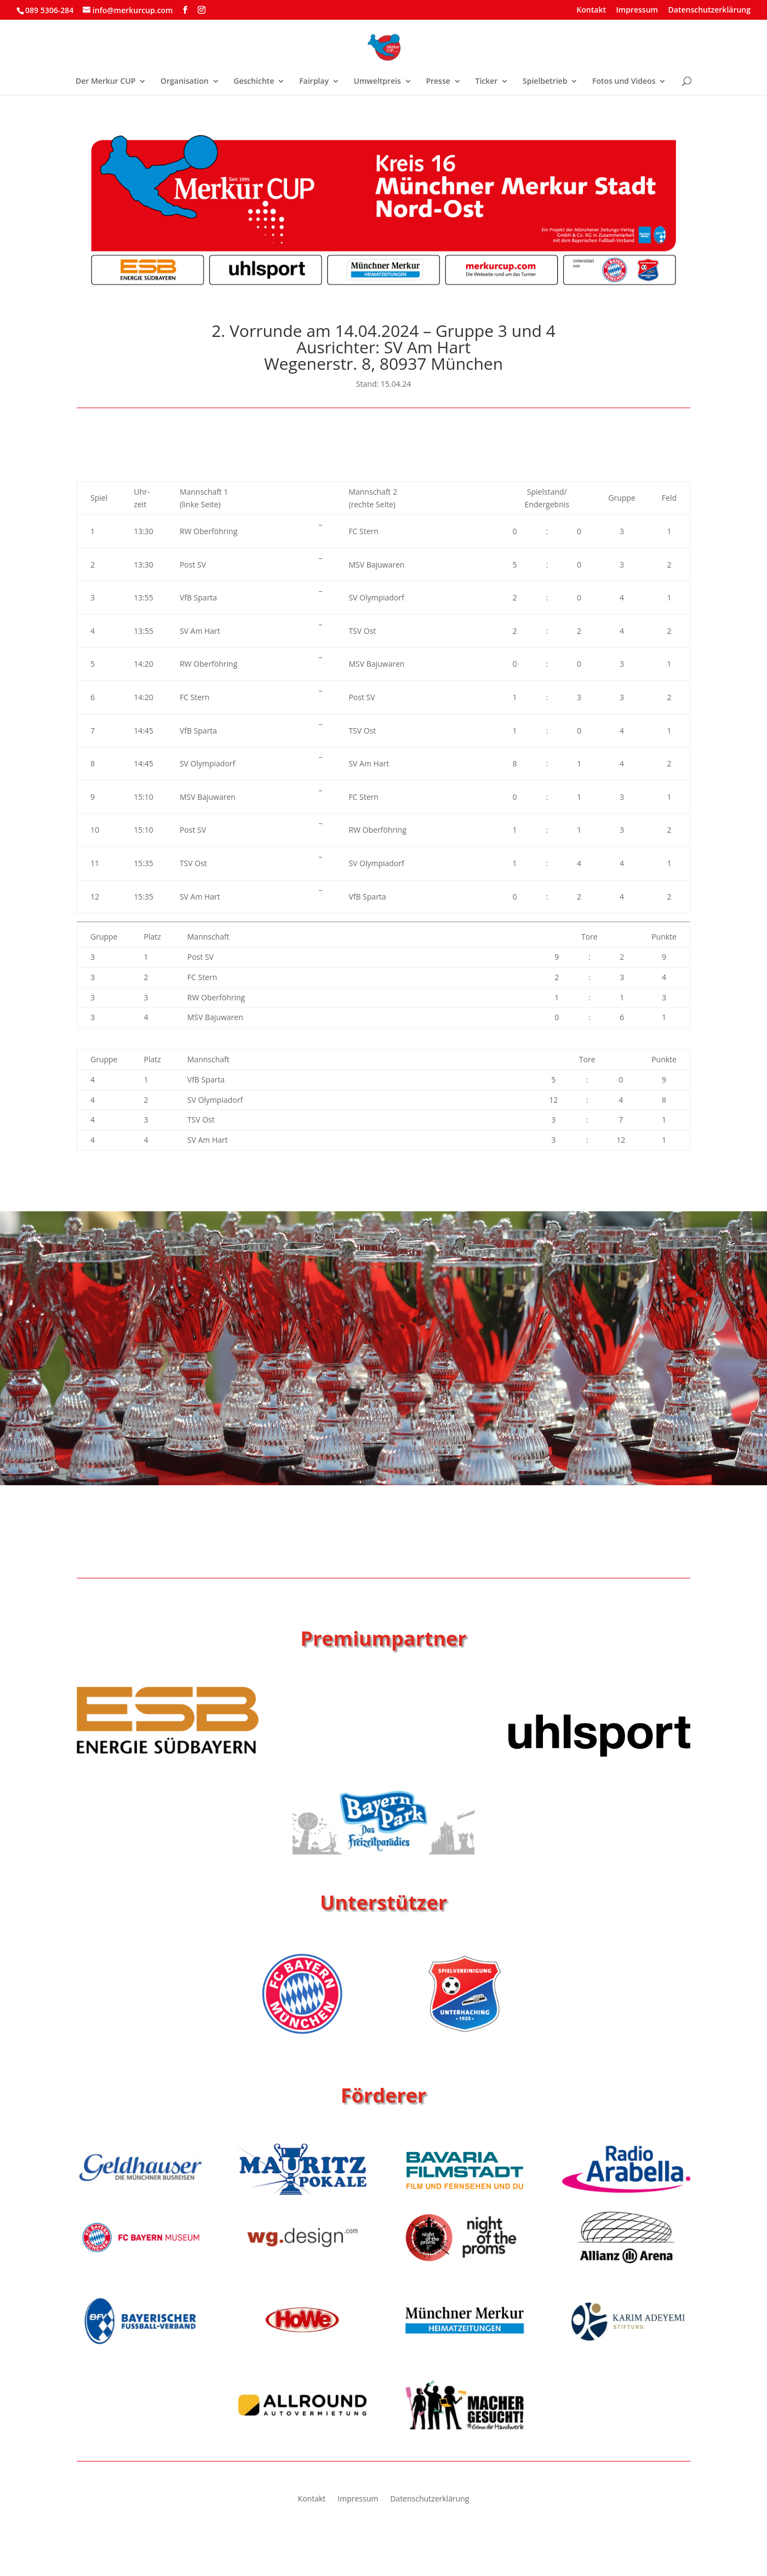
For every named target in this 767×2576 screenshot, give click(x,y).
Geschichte (253, 81)
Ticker (486, 81)
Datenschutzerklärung (709, 10)
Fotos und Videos (623, 81)
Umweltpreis (377, 81)
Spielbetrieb (545, 81)
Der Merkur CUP (105, 81)
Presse (438, 81)
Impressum (637, 10)
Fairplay (314, 81)
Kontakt (591, 10)
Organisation (185, 81)
